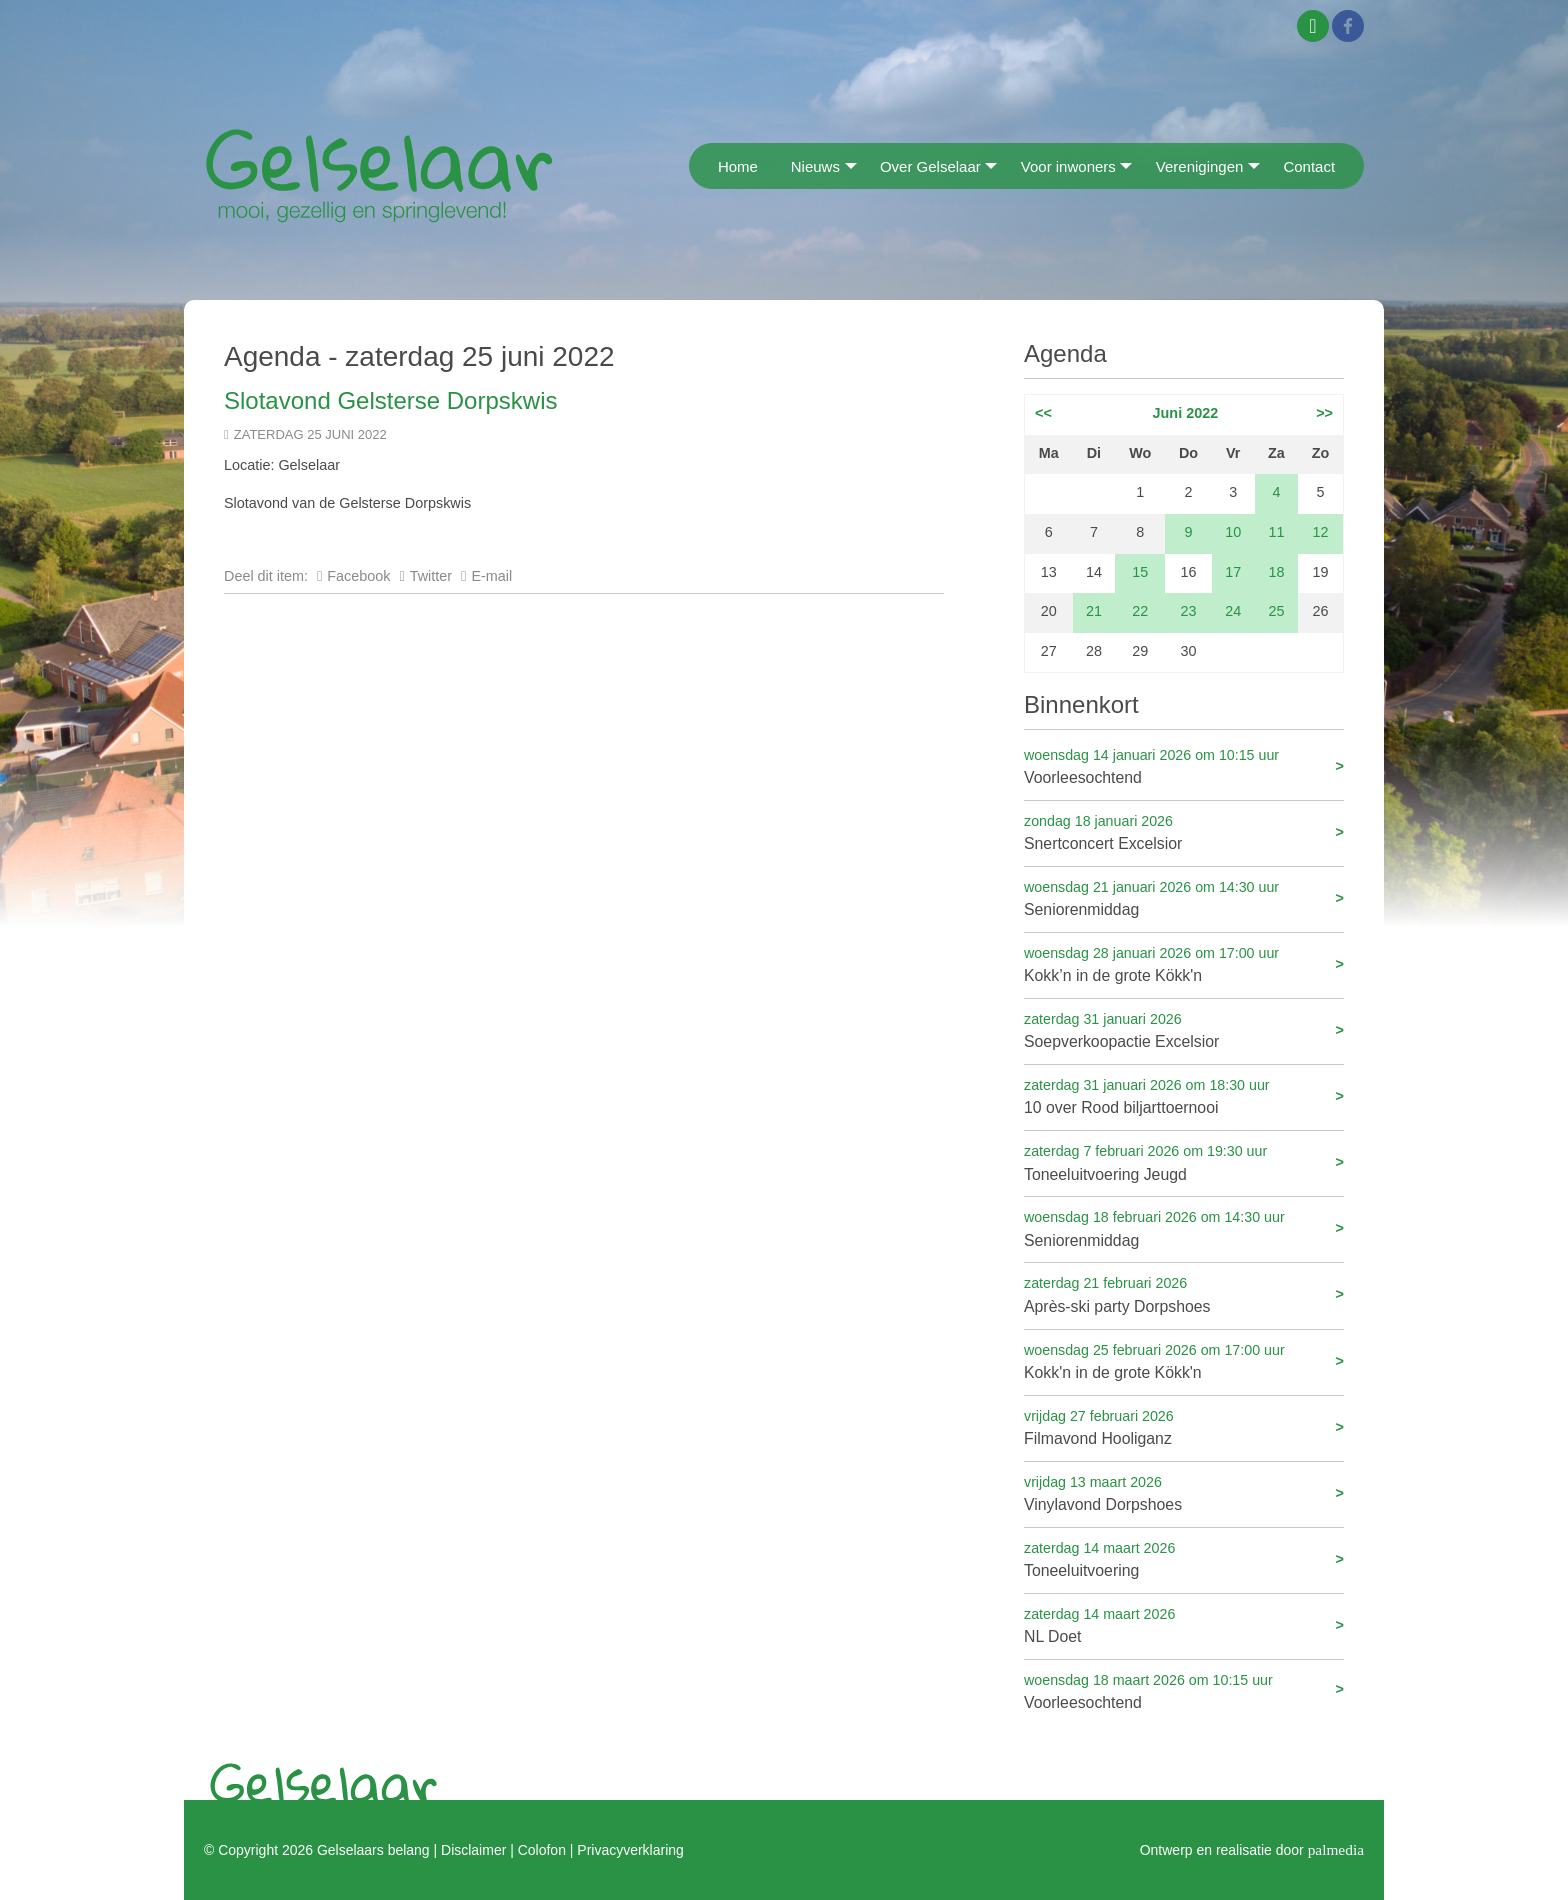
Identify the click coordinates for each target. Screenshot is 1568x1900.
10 (1233, 532)
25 (1276, 611)
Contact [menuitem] (1309, 166)
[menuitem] (695, 165)
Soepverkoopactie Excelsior (1184, 1029)
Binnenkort (1081, 704)
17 (1233, 572)
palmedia (1336, 1849)
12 (1321, 532)
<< (1043, 413)
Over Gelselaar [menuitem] (930, 166)
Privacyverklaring (630, 1850)
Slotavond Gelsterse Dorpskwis (390, 400)
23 (1189, 611)
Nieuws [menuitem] (815, 166)
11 (1276, 532)
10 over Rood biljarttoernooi (1184, 1095)
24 (1233, 611)
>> (1324, 413)
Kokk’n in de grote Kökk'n (1184, 963)
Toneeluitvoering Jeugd (1184, 1161)
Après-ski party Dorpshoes (1184, 1293)
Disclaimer (473, 1850)
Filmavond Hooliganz (1184, 1426)
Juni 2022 (1186, 413)
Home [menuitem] (738, 166)
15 (1140, 572)
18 (1276, 572)
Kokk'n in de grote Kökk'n (1184, 1360)
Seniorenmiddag (1184, 897)
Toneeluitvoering (1184, 1558)
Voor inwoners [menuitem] (1068, 166)
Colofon (542, 1850)
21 (1094, 611)
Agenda (1065, 353)
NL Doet (1184, 1624)
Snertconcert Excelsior (1184, 831)
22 (1140, 611)
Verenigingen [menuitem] (1200, 166)
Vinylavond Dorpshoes (1184, 1492)
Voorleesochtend (1184, 765)
